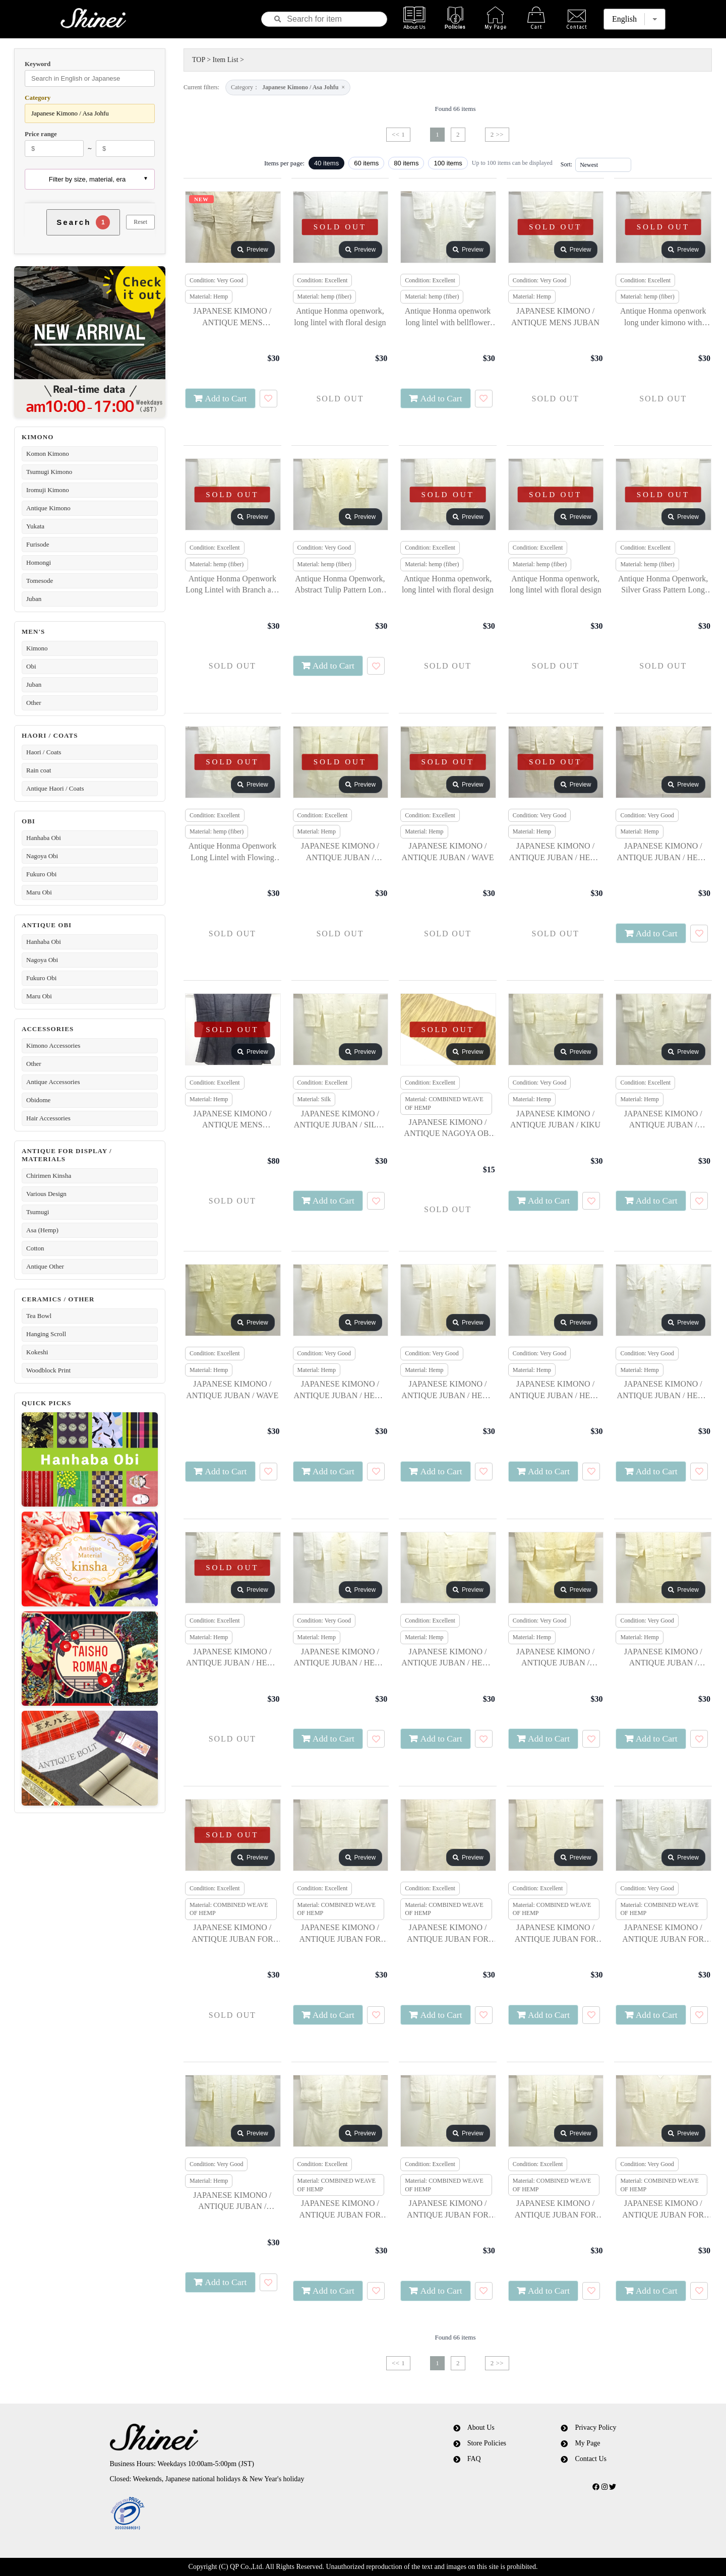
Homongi (38, 562)
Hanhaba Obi (43, 838)
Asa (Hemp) (42, 1230)
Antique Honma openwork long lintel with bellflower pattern (448, 317)
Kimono (37, 648)
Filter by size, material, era (87, 179)
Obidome (38, 1100)
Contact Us (591, 2459)
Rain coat (38, 770)
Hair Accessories (48, 1118)
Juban (33, 599)
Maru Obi (39, 892)
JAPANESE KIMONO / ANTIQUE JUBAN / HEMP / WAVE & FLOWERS (447, 1390)
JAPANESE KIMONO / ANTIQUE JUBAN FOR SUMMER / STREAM (555, 1934)
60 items (366, 163)
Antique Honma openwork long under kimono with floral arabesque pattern (663, 317)
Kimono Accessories (53, 1045)
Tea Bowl (38, 1316)
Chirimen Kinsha (48, 1175)
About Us (481, 2427)
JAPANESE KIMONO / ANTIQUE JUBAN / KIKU (555, 1119)
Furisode (37, 544)
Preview (252, 249)
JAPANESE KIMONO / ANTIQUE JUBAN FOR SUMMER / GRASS (340, 2210)
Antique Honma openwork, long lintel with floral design (340, 316)
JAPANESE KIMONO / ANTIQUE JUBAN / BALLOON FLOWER (232, 2201)
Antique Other (45, 1266)
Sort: (566, 164)
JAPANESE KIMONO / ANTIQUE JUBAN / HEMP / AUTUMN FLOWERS (663, 852)
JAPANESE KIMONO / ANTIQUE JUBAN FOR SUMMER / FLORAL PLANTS (232, 1934)
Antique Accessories (53, 1082)
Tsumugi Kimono (49, 471)
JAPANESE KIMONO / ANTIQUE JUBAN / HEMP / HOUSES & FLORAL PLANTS (447, 1658)
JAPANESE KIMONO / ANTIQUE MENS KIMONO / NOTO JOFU (232, 317)
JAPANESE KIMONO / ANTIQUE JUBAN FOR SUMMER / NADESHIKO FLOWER (555, 2210)
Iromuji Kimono (47, 490)
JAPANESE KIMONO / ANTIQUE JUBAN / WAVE (448, 851)
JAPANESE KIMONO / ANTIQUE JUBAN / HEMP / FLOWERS (555, 1390)
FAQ (474, 2459)
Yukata (35, 526)
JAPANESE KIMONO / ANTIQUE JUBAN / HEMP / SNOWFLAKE (663, 1390)
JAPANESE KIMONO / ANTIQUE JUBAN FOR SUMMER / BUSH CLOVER (448, 2210)
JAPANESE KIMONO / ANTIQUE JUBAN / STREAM (663, 1120)
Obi (31, 666)
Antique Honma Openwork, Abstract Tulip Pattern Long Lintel (340, 585)
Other (33, 702)
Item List (225, 60)
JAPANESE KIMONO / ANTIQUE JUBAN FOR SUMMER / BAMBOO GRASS (663, 1934)
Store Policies (486, 2443)
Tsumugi (37, 1212)
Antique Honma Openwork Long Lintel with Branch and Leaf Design (232, 585)
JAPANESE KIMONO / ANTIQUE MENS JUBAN (555, 316)
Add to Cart (226, 398)
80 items (406, 163)
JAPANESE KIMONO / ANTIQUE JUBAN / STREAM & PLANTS (555, 1658)
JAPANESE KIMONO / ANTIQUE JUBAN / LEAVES (663, 1658)
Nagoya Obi (42, 856)
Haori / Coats (43, 752)
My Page (587, 2443)
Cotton (35, 1248)
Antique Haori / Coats (55, 788)
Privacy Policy (595, 2427)
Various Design (46, 1193)
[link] (243, 2514)
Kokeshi (37, 1352)
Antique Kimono (48, 508)
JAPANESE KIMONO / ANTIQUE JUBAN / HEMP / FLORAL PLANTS (555, 852)
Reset (140, 221)
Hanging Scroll (46, 1334)
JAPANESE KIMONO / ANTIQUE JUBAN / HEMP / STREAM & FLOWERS (340, 1390)
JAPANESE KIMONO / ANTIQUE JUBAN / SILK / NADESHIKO (340, 1120)
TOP (198, 60)
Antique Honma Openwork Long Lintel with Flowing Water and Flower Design (232, 852)
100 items (448, 163)
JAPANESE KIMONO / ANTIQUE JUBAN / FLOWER (340, 852)
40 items (326, 163)
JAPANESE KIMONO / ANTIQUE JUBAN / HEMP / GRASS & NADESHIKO (340, 1658)
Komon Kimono (47, 453)
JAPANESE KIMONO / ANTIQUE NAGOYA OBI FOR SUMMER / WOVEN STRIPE (447, 1129)
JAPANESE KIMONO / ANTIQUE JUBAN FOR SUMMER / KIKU (340, 1934)
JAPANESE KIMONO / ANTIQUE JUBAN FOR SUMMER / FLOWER (448, 1934)
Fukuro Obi (41, 874)
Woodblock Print (48, 1370)
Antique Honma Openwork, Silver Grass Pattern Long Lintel (663, 585)
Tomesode (39, 580)
